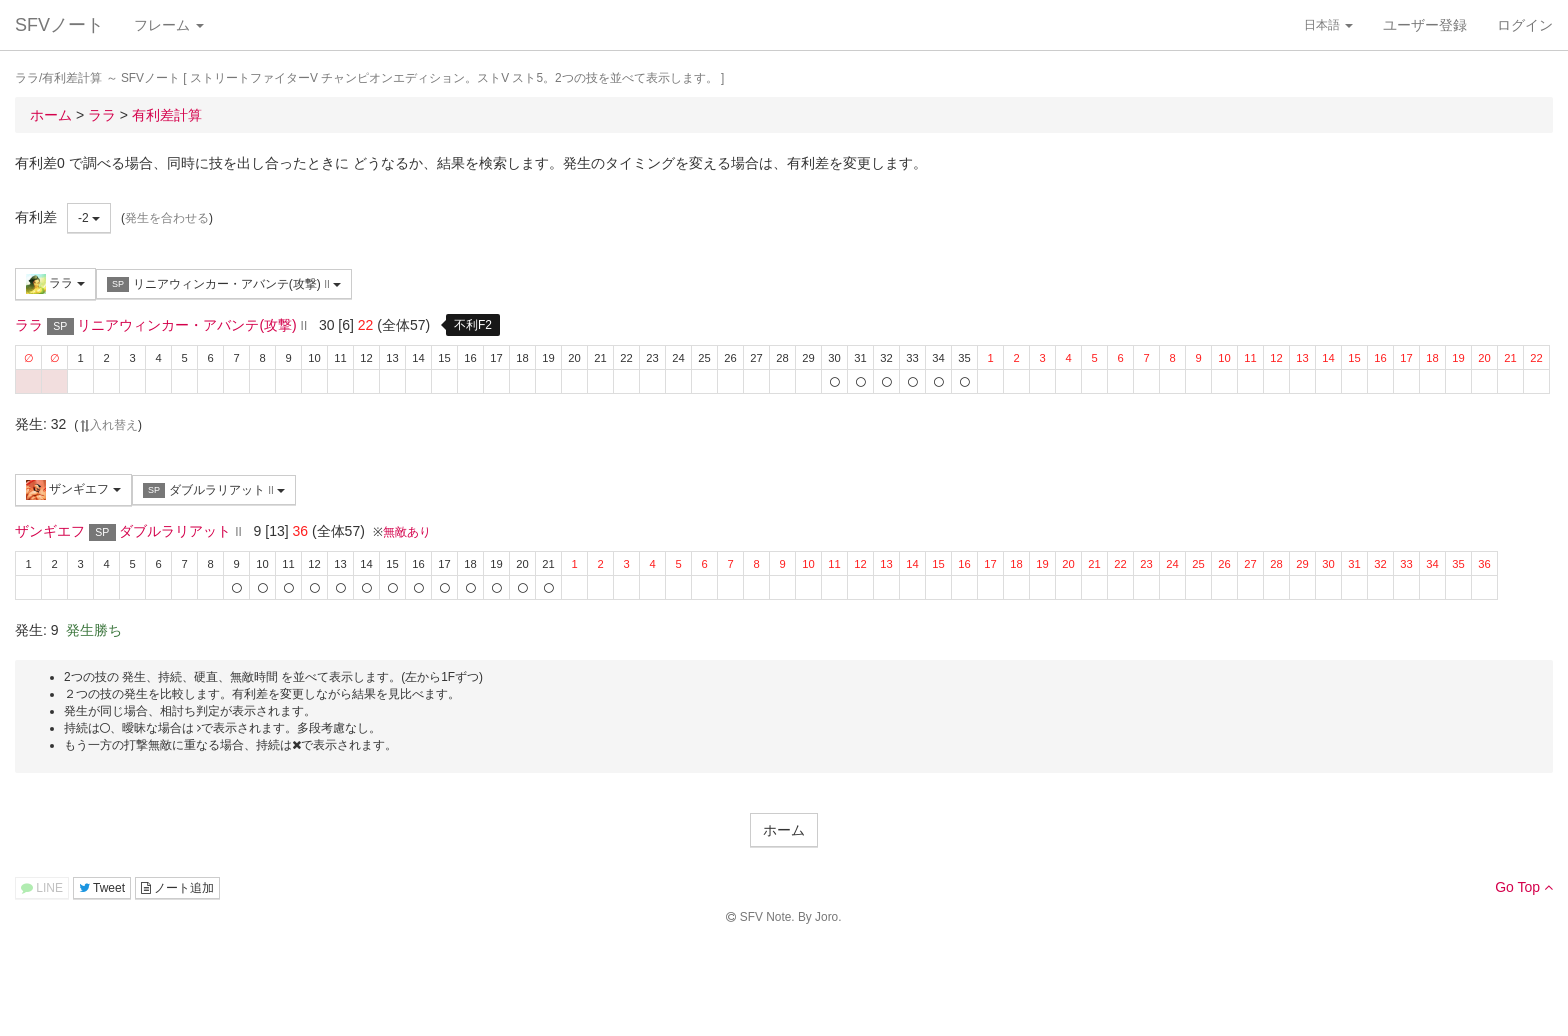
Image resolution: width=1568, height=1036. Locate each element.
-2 (89, 218)
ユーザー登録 (1425, 25)
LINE (42, 888)
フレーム (169, 25)
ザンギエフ (73, 490)
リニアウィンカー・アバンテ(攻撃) (224, 284)
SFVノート (59, 25)
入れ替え (108, 425)
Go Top (1524, 887)
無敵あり (407, 532)
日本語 (1328, 25)
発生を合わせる (167, 218)
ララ (55, 284)
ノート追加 (177, 888)
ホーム (784, 830)
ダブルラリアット (214, 490)
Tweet (102, 888)
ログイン (1525, 25)
